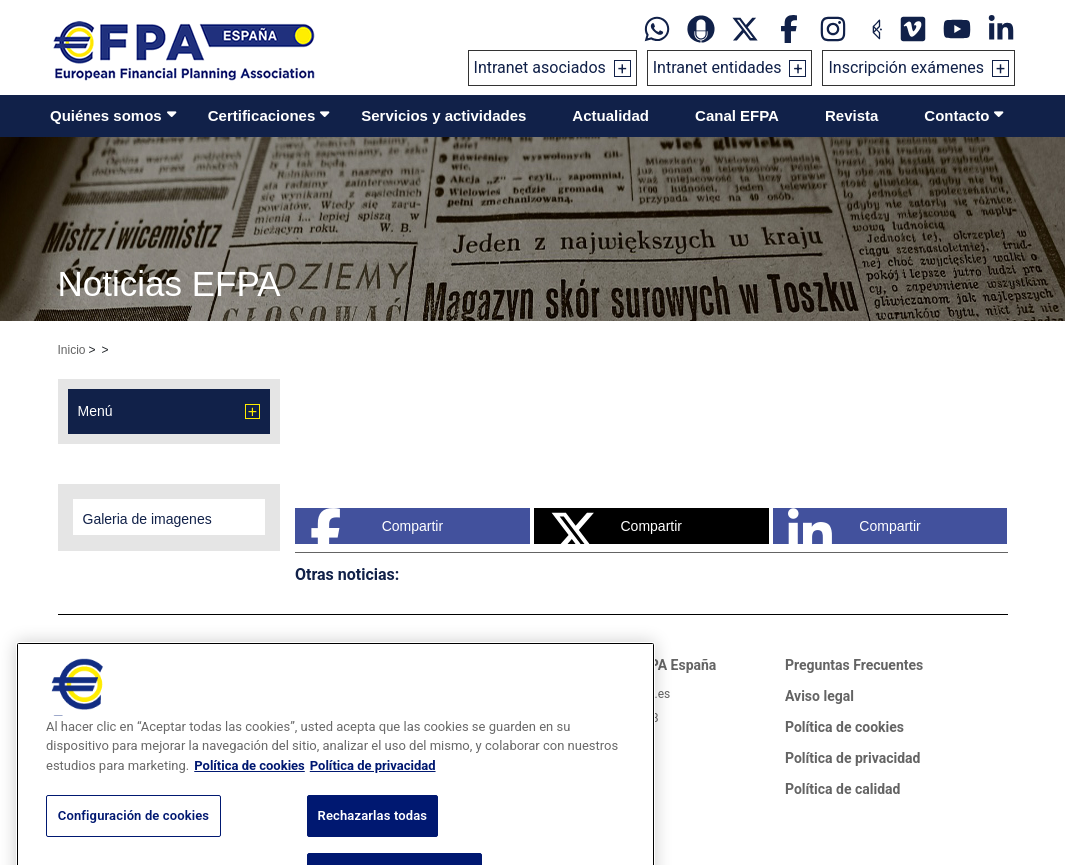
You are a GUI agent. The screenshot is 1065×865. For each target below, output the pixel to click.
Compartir (376, 526)
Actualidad (610, 115)
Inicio (72, 350)
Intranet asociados (540, 67)
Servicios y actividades (443, 115)
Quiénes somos (106, 115)
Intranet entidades (717, 67)
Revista (851, 115)
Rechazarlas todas (373, 841)
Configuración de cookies (133, 841)
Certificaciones (262, 115)
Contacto (956, 115)
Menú (95, 411)
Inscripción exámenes (906, 67)
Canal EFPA (737, 115)
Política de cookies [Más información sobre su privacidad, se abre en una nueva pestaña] (249, 791)
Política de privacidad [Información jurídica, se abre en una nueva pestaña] (373, 791)
